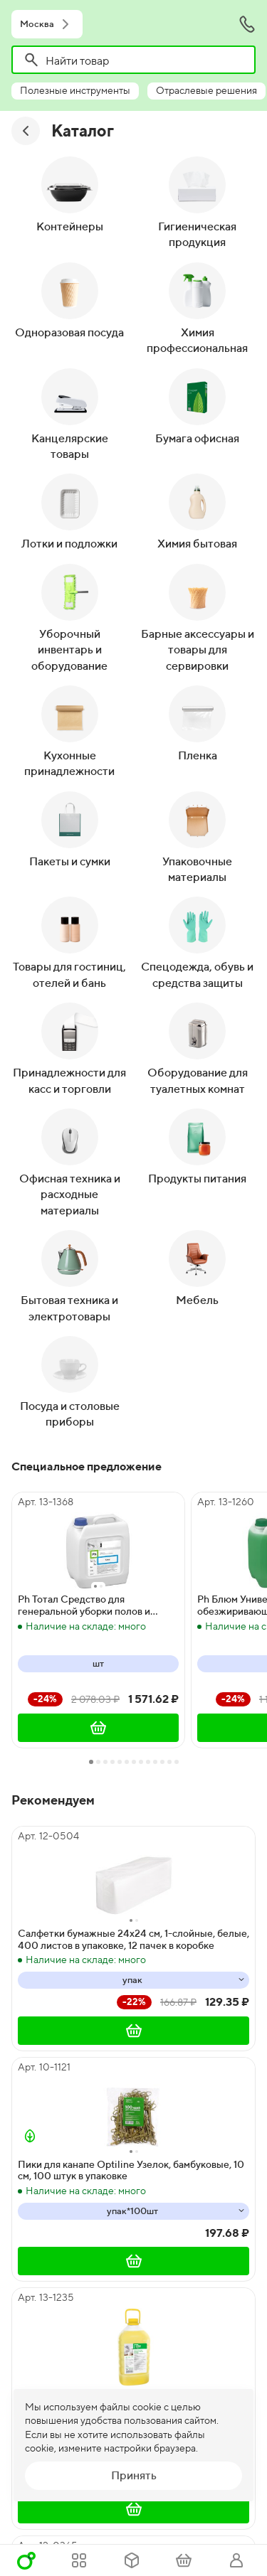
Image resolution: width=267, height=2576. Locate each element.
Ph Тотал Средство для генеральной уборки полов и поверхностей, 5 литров (84, 1605)
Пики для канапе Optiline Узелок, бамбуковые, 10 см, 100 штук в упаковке (131, 2170)
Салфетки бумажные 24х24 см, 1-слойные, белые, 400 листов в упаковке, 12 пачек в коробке (133, 1939)
